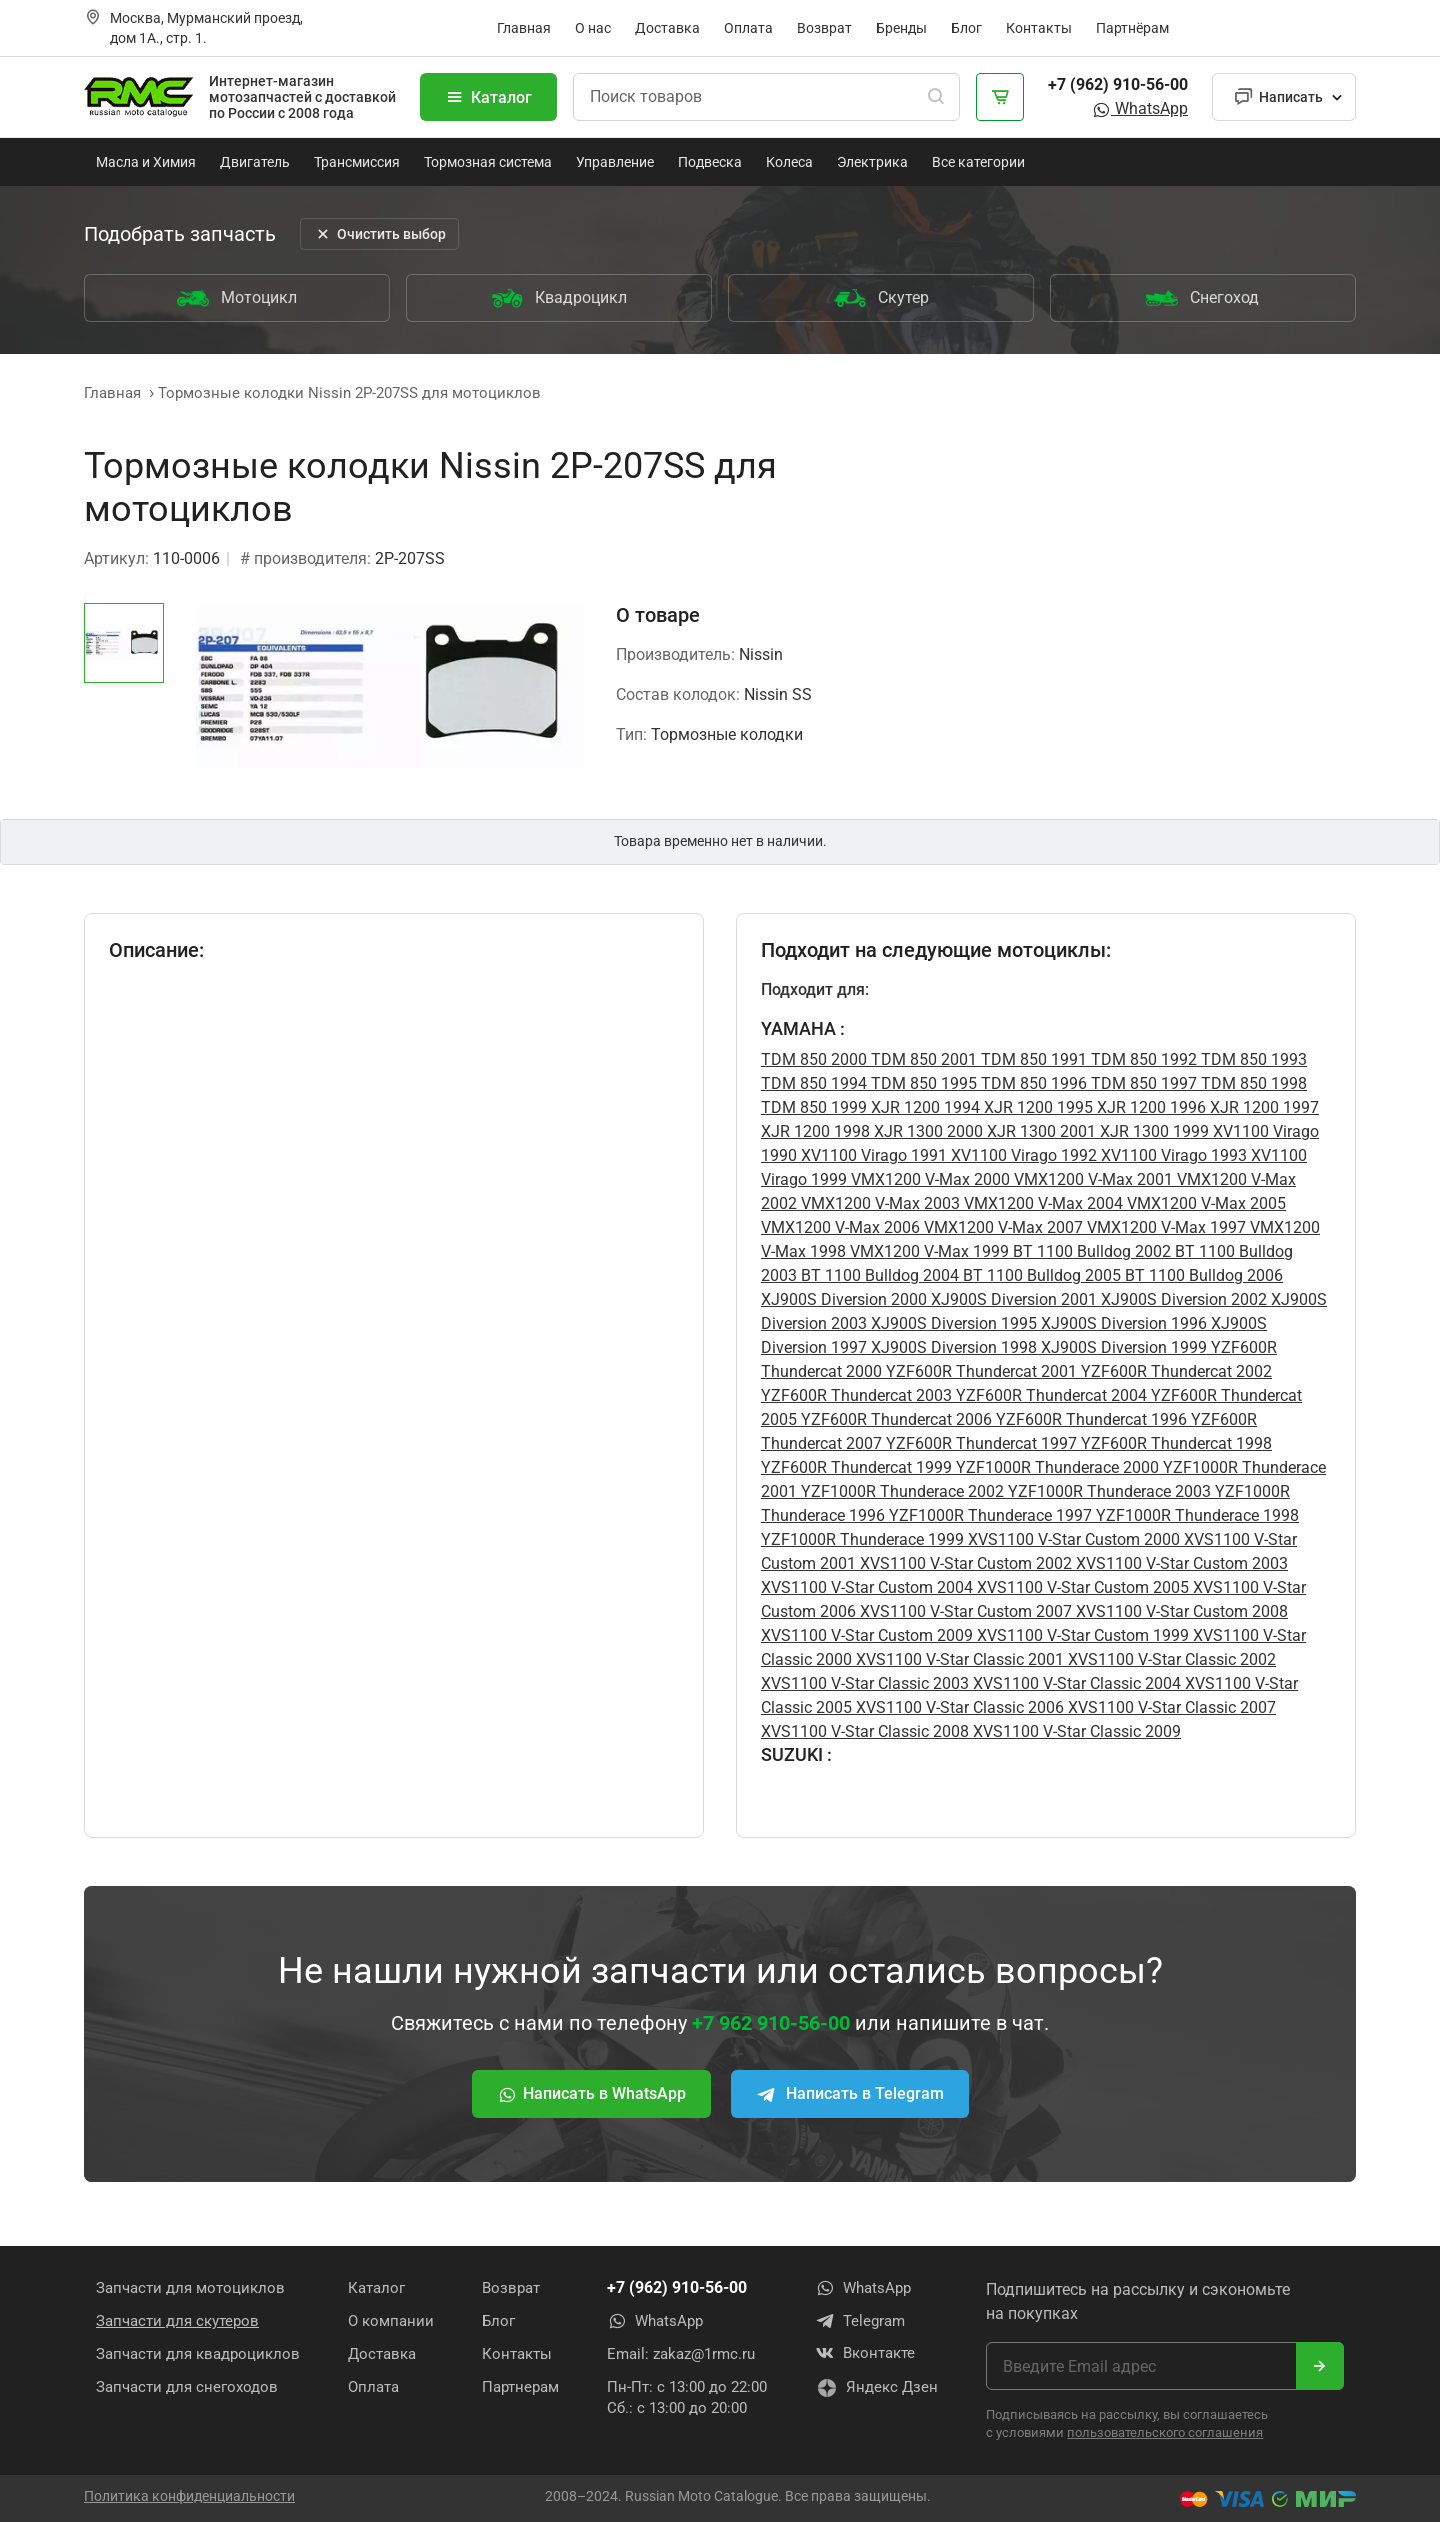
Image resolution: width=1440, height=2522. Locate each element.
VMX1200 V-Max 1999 (927, 1251)
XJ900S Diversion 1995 (952, 1323)
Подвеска (710, 162)
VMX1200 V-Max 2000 (928, 1179)
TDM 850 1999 (814, 1107)
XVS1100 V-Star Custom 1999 (1081, 1635)
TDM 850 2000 (814, 1059)
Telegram (860, 2321)
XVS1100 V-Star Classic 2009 (1075, 1731)
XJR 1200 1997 (1262, 1107)
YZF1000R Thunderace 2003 (1107, 1491)
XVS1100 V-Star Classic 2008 (865, 1731)
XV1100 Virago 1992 (1022, 1155)
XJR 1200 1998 (815, 1131)
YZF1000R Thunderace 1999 (862, 1539)
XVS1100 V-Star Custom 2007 (964, 1611)
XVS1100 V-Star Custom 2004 (867, 1587)
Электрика (872, 162)
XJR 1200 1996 (1149, 1107)
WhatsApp (1139, 108)
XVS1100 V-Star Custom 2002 (964, 1563)
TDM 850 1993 (1252, 1059)
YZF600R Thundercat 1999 (856, 1467)
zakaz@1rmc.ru (704, 2354)
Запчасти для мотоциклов (190, 2288)
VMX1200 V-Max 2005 (1204, 1203)
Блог (966, 28)
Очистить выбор (379, 234)
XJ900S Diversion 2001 (1012, 1299)
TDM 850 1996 (1032, 1083)
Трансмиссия (357, 162)
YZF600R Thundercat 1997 (979, 1443)
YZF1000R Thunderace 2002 (900, 1491)
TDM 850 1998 (1252, 1083)
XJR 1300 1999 (1152, 1131)
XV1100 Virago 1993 (1172, 1155)
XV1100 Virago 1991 (872, 1155)
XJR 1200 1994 (923, 1107)
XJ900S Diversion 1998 (952, 1347)
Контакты (1039, 28)
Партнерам (520, 2387)
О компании (391, 2321)
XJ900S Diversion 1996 (1122, 1323)
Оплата (748, 28)
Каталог (488, 97)
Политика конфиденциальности (189, 2495)
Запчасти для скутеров (177, 2321)
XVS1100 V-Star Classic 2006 (958, 1707)
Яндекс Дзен (877, 2389)
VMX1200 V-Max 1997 (1164, 1227)
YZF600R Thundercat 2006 (894, 1419)
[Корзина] (1000, 97)
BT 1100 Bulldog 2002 (1090, 1251)
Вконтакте (865, 2354)
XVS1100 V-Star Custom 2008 (1180, 1611)
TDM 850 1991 (1032, 1059)
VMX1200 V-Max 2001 (1091, 1179)
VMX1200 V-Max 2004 (1041, 1203)
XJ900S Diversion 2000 (844, 1299)
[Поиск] (936, 97)
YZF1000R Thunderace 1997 (988, 1515)
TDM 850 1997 (1142, 1083)
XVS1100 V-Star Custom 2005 (1081, 1587)
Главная (524, 28)
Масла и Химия (146, 162)
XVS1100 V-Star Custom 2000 (1072, 1539)
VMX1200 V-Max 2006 (840, 1227)
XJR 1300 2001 (1039, 1131)
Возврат (824, 28)
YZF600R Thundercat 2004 (1049, 1395)
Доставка (667, 28)
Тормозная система (488, 162)
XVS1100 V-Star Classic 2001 (958, 1659)
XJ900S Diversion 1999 (1122, 1347)
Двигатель (255, 162)
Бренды (901, 28)
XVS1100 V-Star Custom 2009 (867, 1635)
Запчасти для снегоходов (187, 2387)
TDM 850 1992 (1142, 1059)
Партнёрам (1132, 28)
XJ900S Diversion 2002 (1182, 1299)
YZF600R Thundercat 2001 (979, 1371)
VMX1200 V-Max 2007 (1001, 1227)
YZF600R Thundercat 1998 (1174, 1443)
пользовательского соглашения (1165, 2432)
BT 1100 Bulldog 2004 (878, 1275)
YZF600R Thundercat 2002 (1174, 1371)
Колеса (789, 162)
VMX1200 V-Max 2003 (878, 1203)
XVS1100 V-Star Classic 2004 (1075, 1683)
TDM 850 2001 (922, 1059)
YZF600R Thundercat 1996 (1089, 1419)
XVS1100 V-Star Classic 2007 (1170, 1707)
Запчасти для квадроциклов (198, 2354)
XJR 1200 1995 (1036, 1107)
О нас (593, 28)
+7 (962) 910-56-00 (1118, 84)
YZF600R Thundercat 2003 (856, 1395)
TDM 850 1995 (922, 1083)
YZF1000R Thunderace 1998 (1195, 1515)
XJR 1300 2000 (926, 1131)
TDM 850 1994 (814, 1083)
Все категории (978, 162)
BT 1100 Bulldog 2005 (1040, 1275)
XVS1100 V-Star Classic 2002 (1170, 1659)
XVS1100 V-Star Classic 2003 (865, 1683)
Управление (615, 162)
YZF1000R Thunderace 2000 (1055, 1467)
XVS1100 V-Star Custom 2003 (1180, 1563)
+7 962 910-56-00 (771, 2023)
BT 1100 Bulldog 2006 (1202, 1275)
